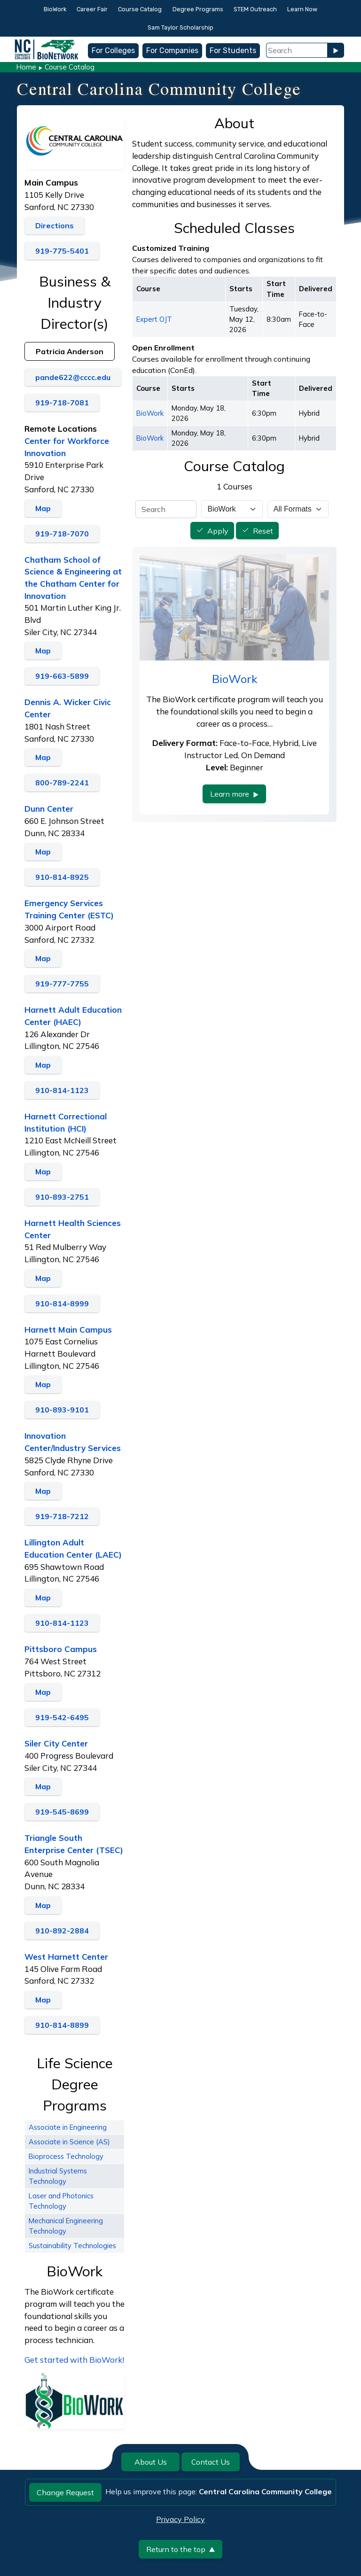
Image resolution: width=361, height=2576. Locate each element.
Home (26, 66)
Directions (54, 225)
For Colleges (113, 50)
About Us (150, 2462)
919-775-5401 (62, 251)
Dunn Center (48, 809)
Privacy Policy (180, 2519)
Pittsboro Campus (60, 1649)
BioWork (55, 9)
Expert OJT (154, 319)
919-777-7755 (62, 983)
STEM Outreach (255, 9)
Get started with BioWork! (74, 2360)
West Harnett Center (66, 1957)
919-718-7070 (62, 533)
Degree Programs (198, 9)
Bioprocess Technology (66, 2156)
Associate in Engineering (68, 2127)
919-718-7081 (62, 402)
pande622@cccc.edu (72, 377)
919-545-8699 (62, 1811)
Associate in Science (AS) (69, 2141)
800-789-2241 (62, 782)
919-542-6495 (62, 1717)
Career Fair (92, 9)
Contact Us (210, 2462)
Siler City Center (56, 1743)
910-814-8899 (62, 2025)
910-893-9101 (62, 1409)
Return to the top (180, 2549)
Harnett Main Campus (68, 1330)
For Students (233, 50)
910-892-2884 (62, 1930)
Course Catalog (140, 9)
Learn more (234, 794)
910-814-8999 (62, 1303)
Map (43, 508)
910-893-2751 (62, 1197)
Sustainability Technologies (72, 2245)
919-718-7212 (62, 1516)
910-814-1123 (62, 1090)
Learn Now (302, 9)
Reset (263, 530)
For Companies (172, 50)
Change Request (65, 2492)
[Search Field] (296, 50)
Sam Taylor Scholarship (180, 27)
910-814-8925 (62, 877)
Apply (217, 530)
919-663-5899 (62, 676)
